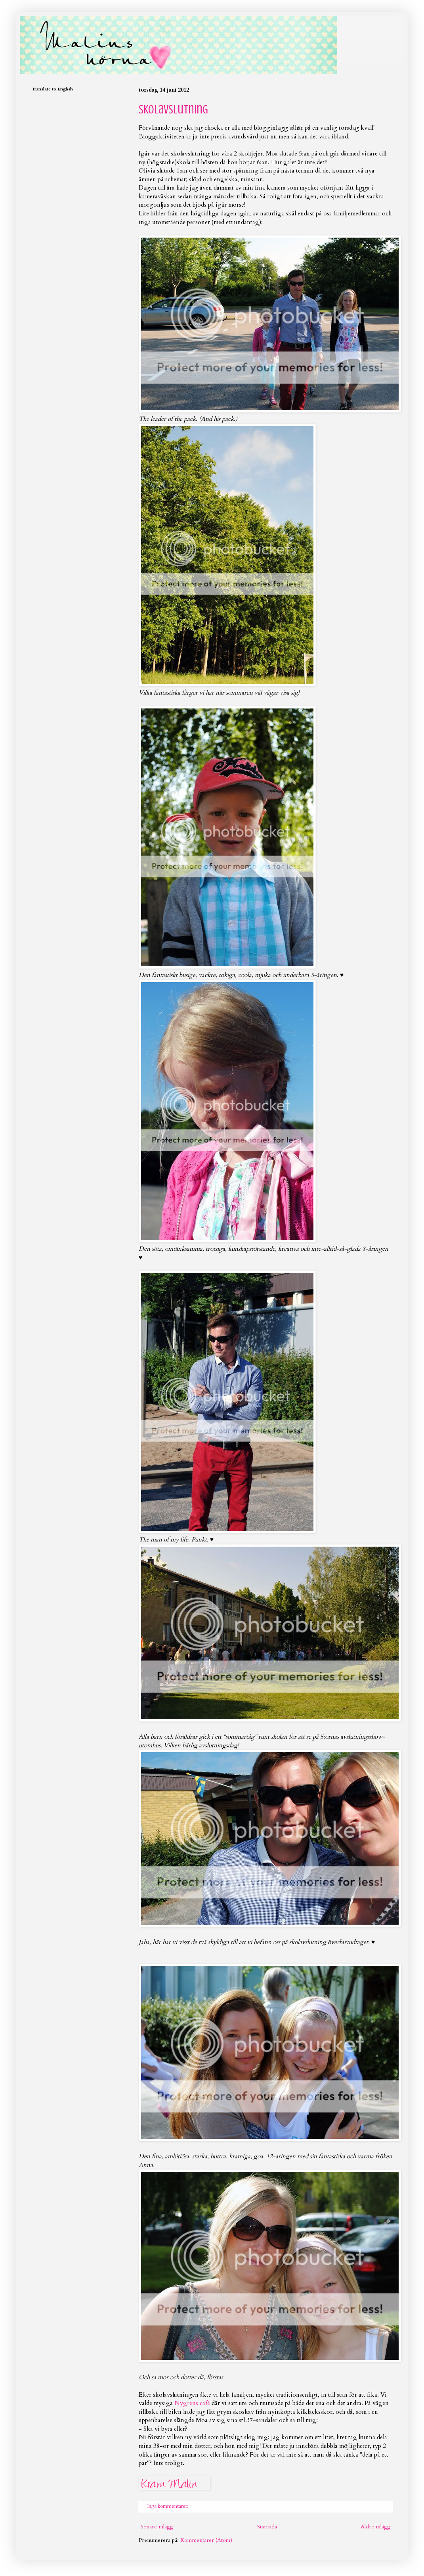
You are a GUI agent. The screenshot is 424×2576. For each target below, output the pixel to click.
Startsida (267, 2526)
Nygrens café (192, 2403)
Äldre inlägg (375, 2526)
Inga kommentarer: (168, 2506)
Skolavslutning (173, 109)
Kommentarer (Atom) (206, 2540)
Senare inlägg (157, 2526)
